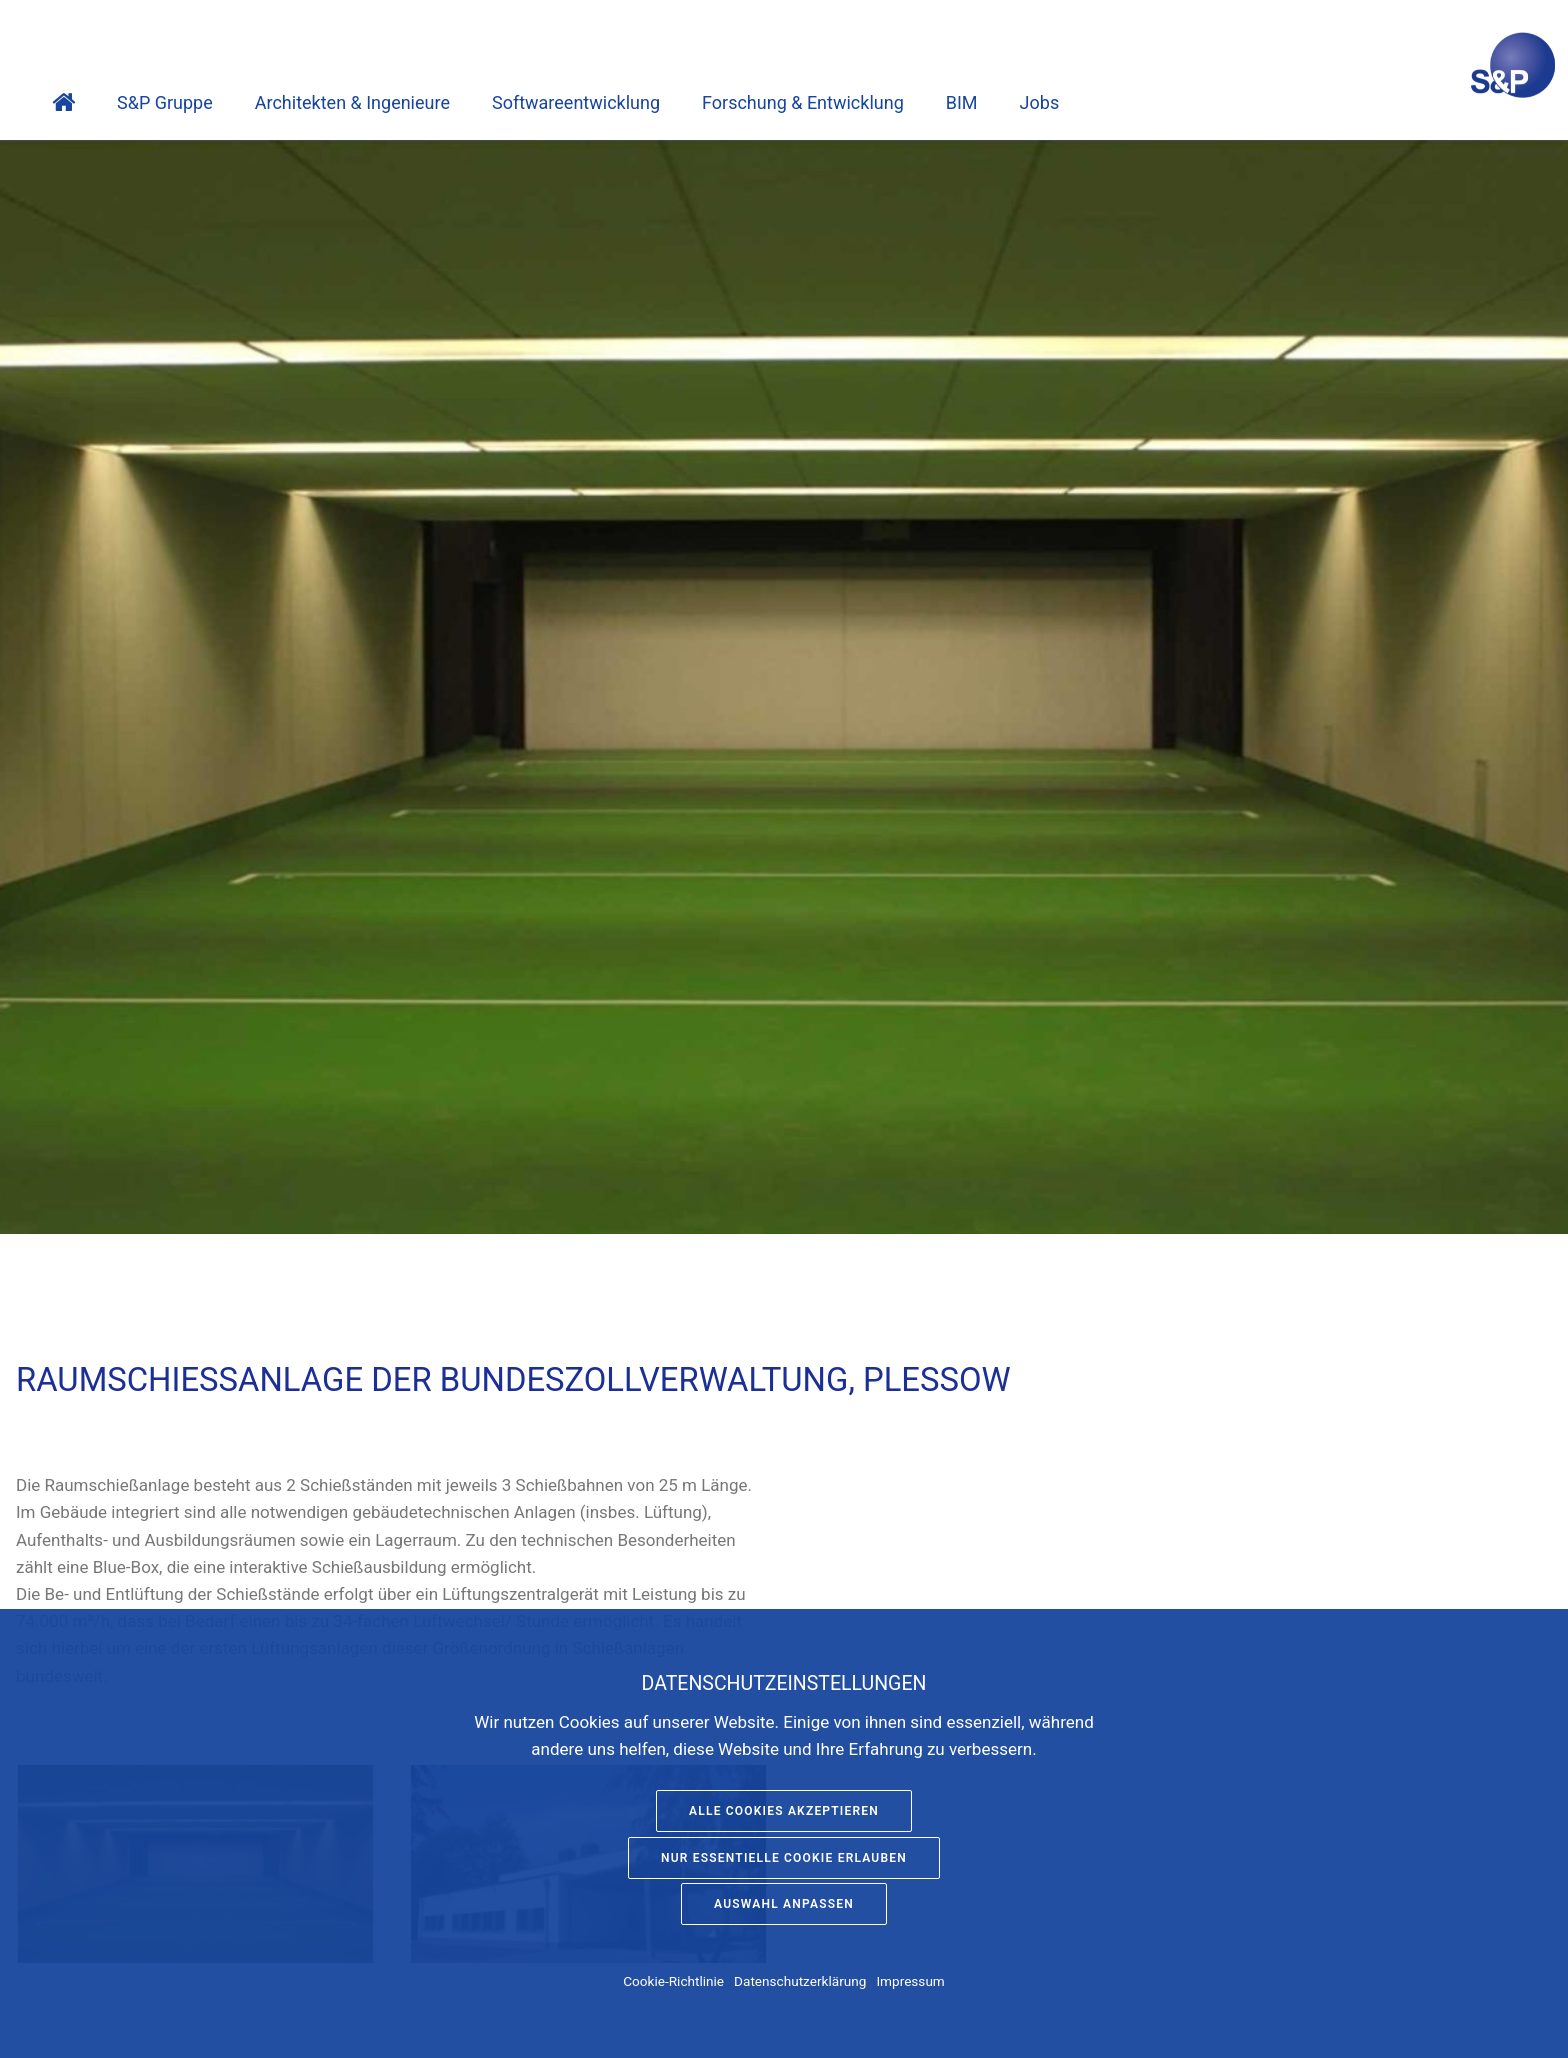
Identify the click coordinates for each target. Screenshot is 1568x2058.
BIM (962, 102)
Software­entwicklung (576, 102)
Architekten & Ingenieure (352, 102)
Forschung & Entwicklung (803, 102)
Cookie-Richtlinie (673, 1981)
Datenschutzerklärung (800, 1981)
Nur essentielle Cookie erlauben (784, 1858)
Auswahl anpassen (784, 1904)
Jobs (1040, 102)
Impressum (910, 1981)
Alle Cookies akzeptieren (784, 1811)
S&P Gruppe (165, 102)
